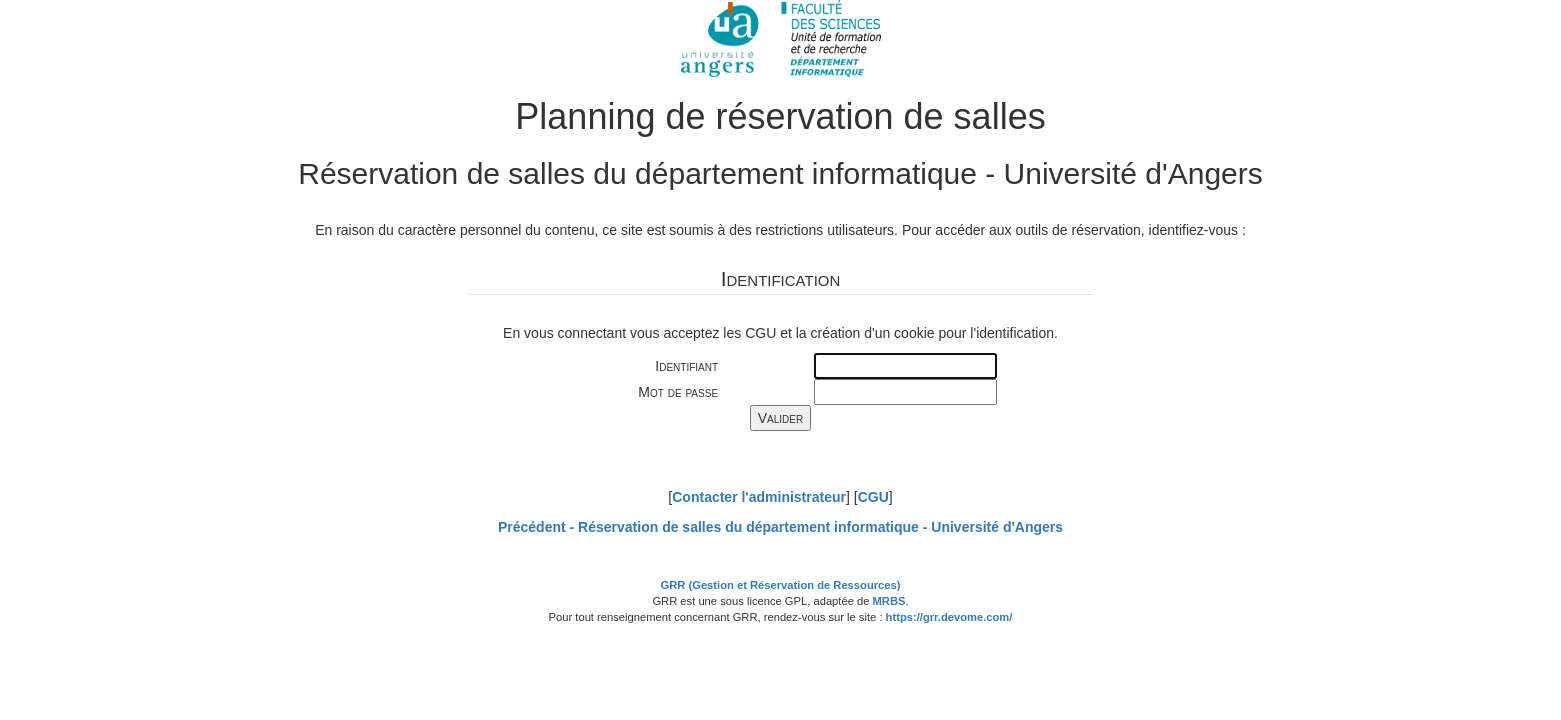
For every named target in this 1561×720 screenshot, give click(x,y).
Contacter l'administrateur (759, 497)
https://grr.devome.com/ (949, 617)
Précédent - (780, 527)
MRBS (889, 601)
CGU (873, 497)
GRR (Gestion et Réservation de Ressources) (781, 585)
